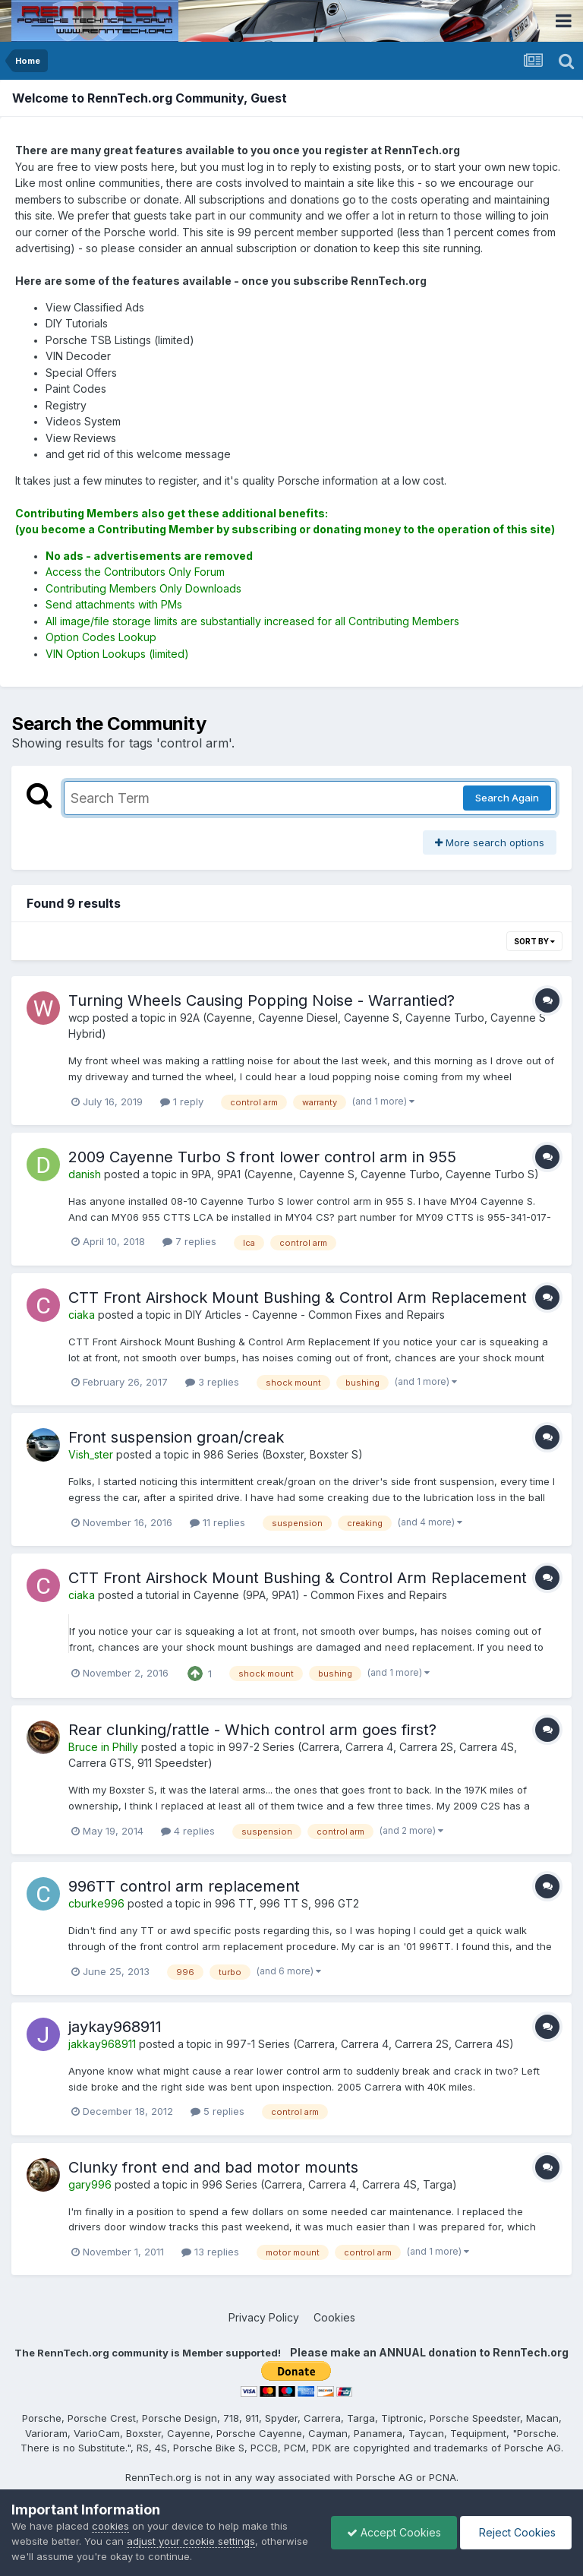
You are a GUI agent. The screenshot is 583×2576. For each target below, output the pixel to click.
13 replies (210, 2252)
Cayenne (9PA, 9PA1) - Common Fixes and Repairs (320, 1594)
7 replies (189, 1241)
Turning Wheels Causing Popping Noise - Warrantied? (261, 1000)
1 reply (181, 1101)
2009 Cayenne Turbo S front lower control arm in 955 (262, 1157)
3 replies (212, 1382)
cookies (110, 2526)
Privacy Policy (263, 2317)
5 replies (217, 2111)
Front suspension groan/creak (176, 1437)
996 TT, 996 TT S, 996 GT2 (287, 1903)
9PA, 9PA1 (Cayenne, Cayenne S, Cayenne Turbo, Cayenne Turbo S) (365, 1174)
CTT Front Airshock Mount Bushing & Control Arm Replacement (297, 1297)
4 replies (188, 1831)
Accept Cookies (394, 2532)
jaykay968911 (115, 2027)
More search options (489, 842)
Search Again (507, 798)
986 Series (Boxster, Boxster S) (283, 1454)
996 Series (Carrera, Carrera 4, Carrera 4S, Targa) (329, 2184)
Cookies (334, 2317)
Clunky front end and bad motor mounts (213, 2167)
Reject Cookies (516, 2532)
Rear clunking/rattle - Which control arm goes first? (252, 1730)
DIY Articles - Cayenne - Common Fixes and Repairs (315, 1314)
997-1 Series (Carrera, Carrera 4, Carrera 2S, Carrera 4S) (370, 2043)
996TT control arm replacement (184, 1886)
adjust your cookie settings (191, 2541)
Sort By (534, 941)
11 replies (217, 1522)
